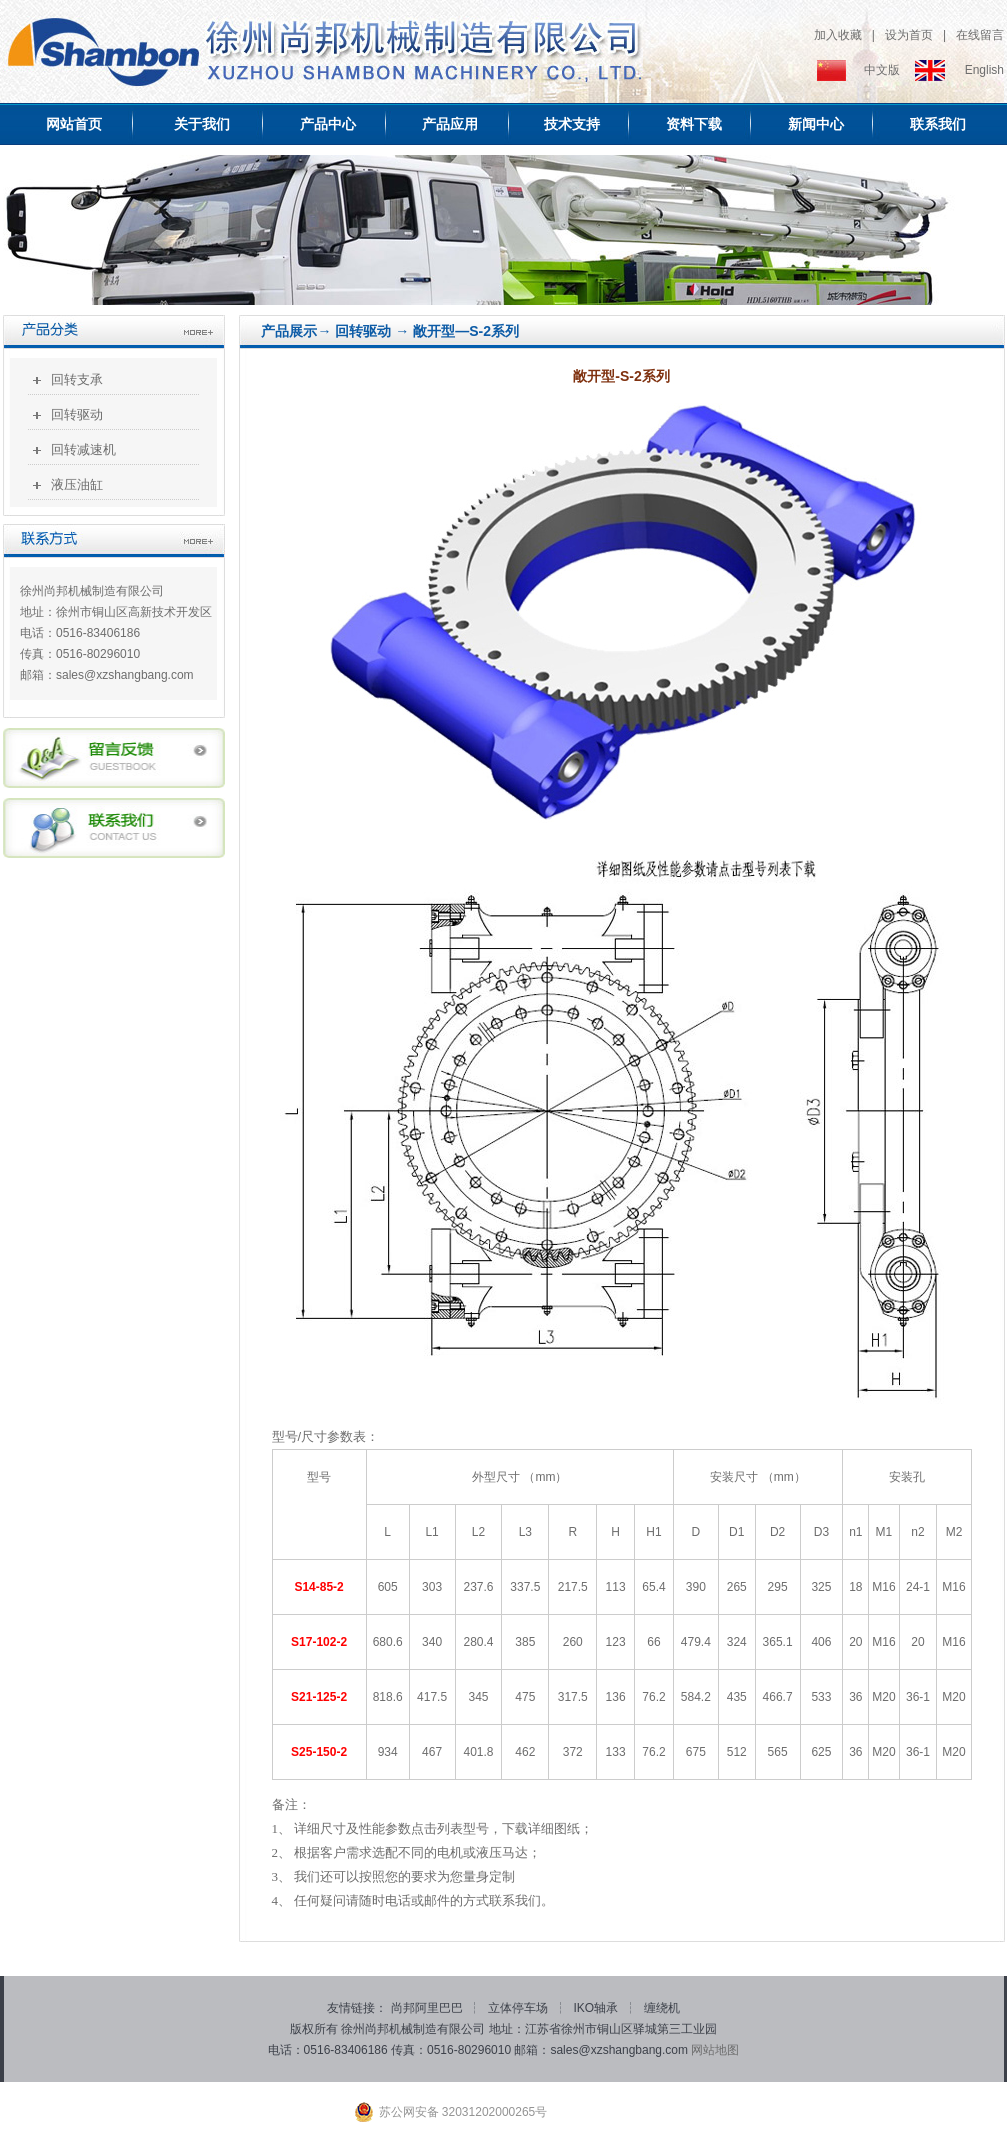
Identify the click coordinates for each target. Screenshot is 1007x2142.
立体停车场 (519, 2008)
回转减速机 (83, 449)
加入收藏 (838, 35)
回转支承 (77, 379)
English (984, 70)
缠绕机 (662, 2008)
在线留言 (980, 35)
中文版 (882, 70)
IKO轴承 (598, 2008)
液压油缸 (77, 484)
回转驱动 (77, 414)
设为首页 (909, 35)
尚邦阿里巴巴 (428, 2008)
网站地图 (715, 2050)
